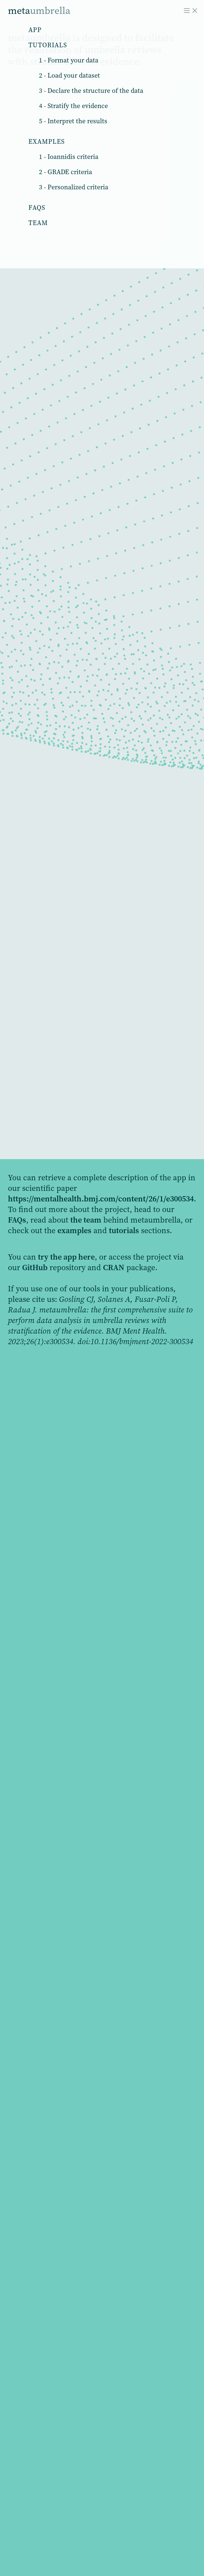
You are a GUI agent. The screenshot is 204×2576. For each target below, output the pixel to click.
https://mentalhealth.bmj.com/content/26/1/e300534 (101, 1198)
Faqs (36, 207)
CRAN (113, 1267)
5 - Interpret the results (73, 121)
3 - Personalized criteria (73, 187)
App (35, 29)
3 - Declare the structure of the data (91, 90)
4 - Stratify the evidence (73, 105)
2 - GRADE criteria (65, 171)
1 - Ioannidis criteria (68, 156)
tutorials (124, 1230)
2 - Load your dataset (69, 75)
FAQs (17, 1219)
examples (74, 1230)
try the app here (66, 1256)
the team (85, 1219)
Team (38, 222)
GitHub (35, 1267)
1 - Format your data (68, 60)
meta (39, 10)
